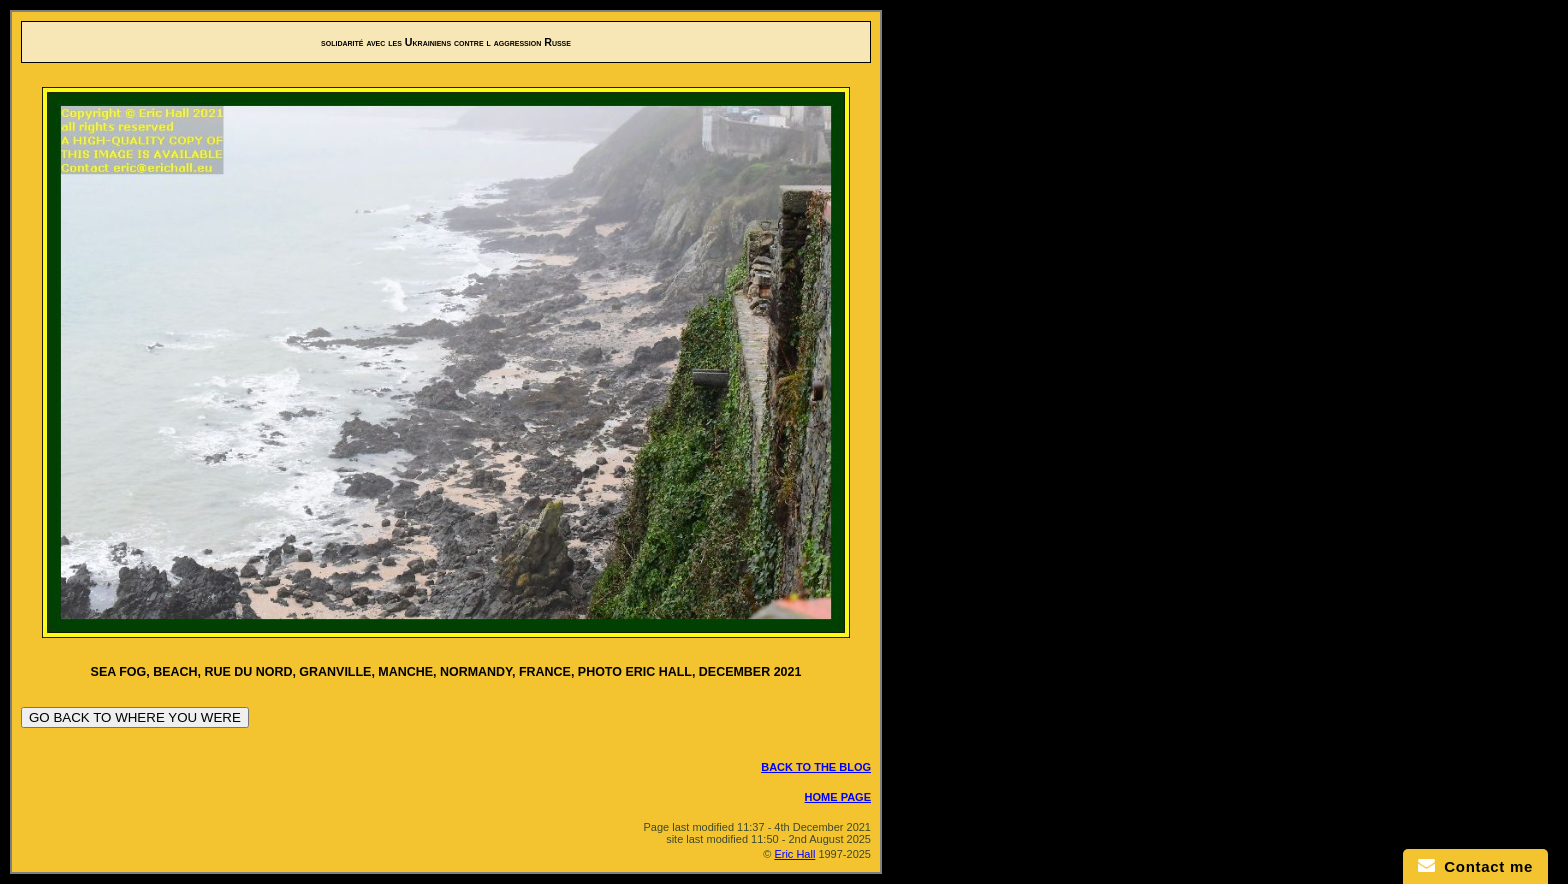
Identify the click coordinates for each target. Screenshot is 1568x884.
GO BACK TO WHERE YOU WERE (135, 717)
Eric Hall (794, 854)
